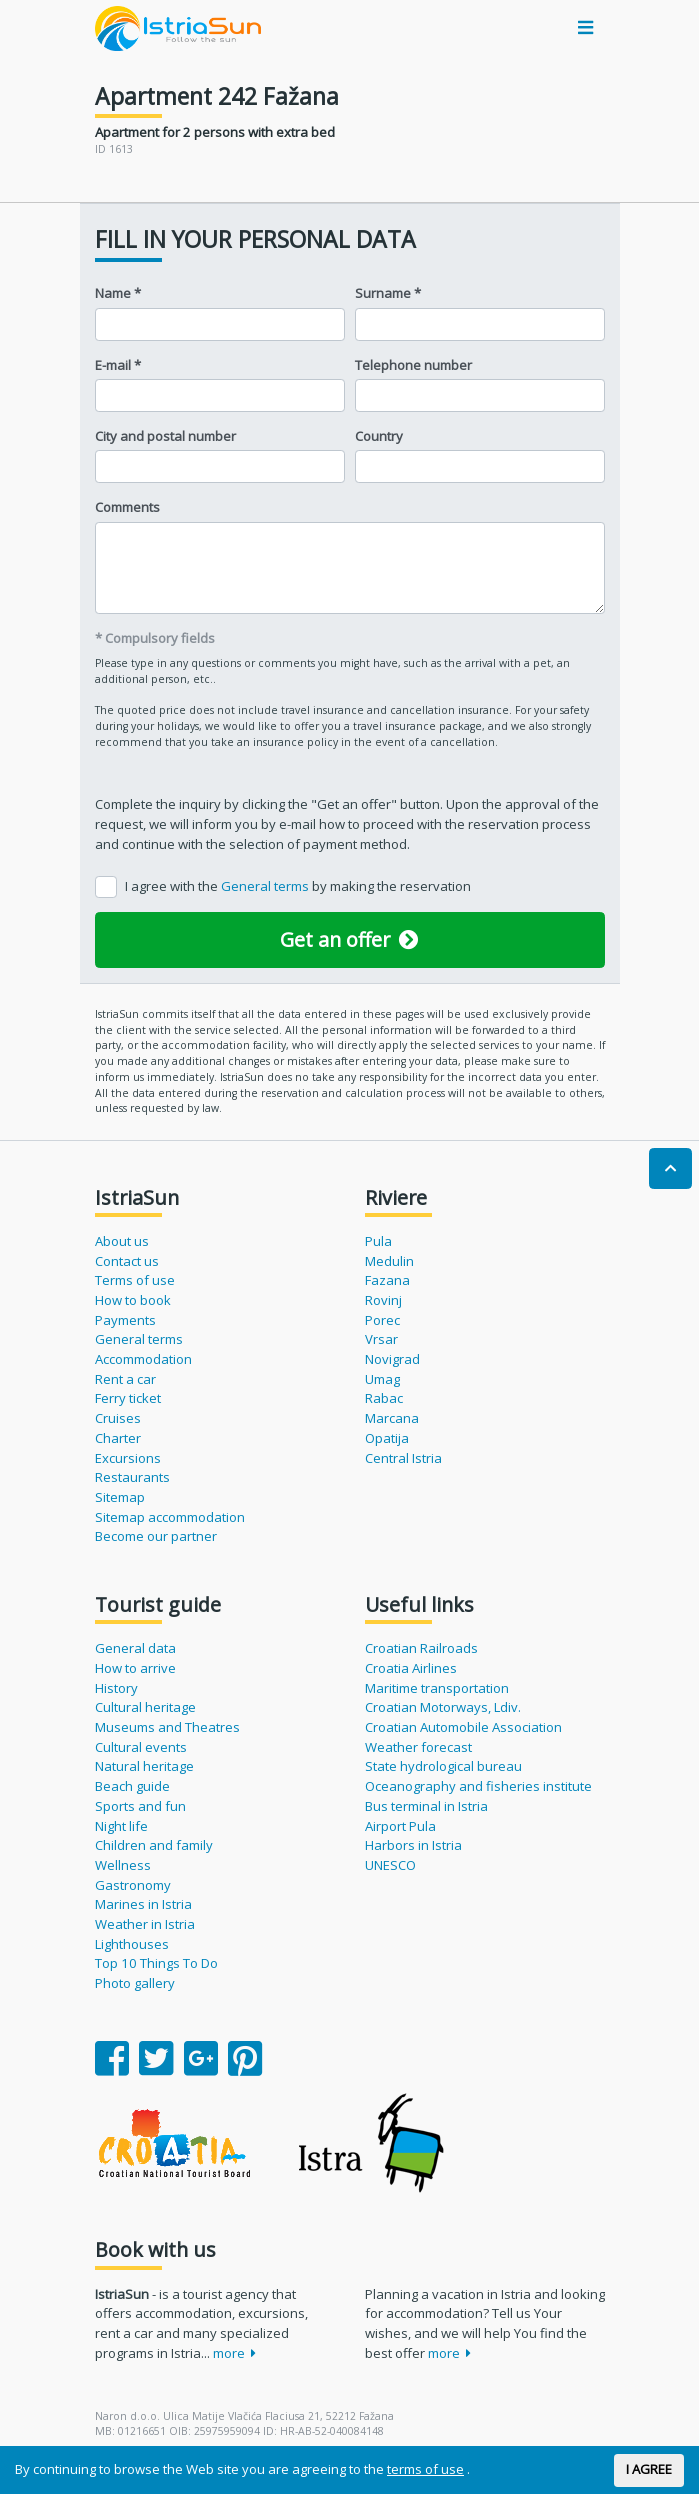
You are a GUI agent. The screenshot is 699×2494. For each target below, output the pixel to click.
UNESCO (390, 1865)
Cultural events (141, 1747)
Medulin (389, 1261)
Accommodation (143, 1359)
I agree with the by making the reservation (298, 886)
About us (122, 1241)
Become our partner (156, 1536)
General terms (266, 886)
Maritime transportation (437, 1688)
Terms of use (135, 1280)
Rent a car (125, 1379)
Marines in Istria (143, 1904)
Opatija (387, 1438)
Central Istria (403, 1458)
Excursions (128, 1458)
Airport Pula (400, 1826)
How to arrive (135, 1668)
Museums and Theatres (167, 1727)
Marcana (392, 1418)
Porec (382, 1320)
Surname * (388, 293)
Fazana (387, 1280)
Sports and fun (140, 1806)
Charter (118, 1438)
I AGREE (649, 2469)
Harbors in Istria (413, 1845)
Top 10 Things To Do (156, 1963)
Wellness (123, 1865)
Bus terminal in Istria (426, 1806)
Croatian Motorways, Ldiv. (443, 1707)
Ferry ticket (128, 1398)
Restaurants (132, 1477)
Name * (118, 293)
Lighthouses (132, 1944)
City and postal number (165, 436)
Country (379, 436)
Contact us (127, 1261)
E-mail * (118, 365)
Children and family (154, 1845)
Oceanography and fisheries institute (478, 1786)
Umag (382, 1379)
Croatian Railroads (421, 1648)
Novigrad (392, 1359)
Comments (127, 507)
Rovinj (383, 1300)
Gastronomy (133, 1885)
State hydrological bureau (443, 1766)
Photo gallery (135, 1983)
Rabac (384, 1398)
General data (135, 1648)
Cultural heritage (145, 1707)
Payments (125, 1320)
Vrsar (381, 1339)
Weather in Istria (145, 1924)
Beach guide (132, 1786)
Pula (378, 1241)
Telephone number (413, 365)
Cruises (118, 1418)
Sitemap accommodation (170, 1517)
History (116, 1688)
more (235, 2353)
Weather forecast (418, 1747)
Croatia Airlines (411, 1668)
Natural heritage (144, 1766)
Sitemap (120, 1497)
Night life (121, 1826)
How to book (133, 1300)
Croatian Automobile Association (463, 1727)
